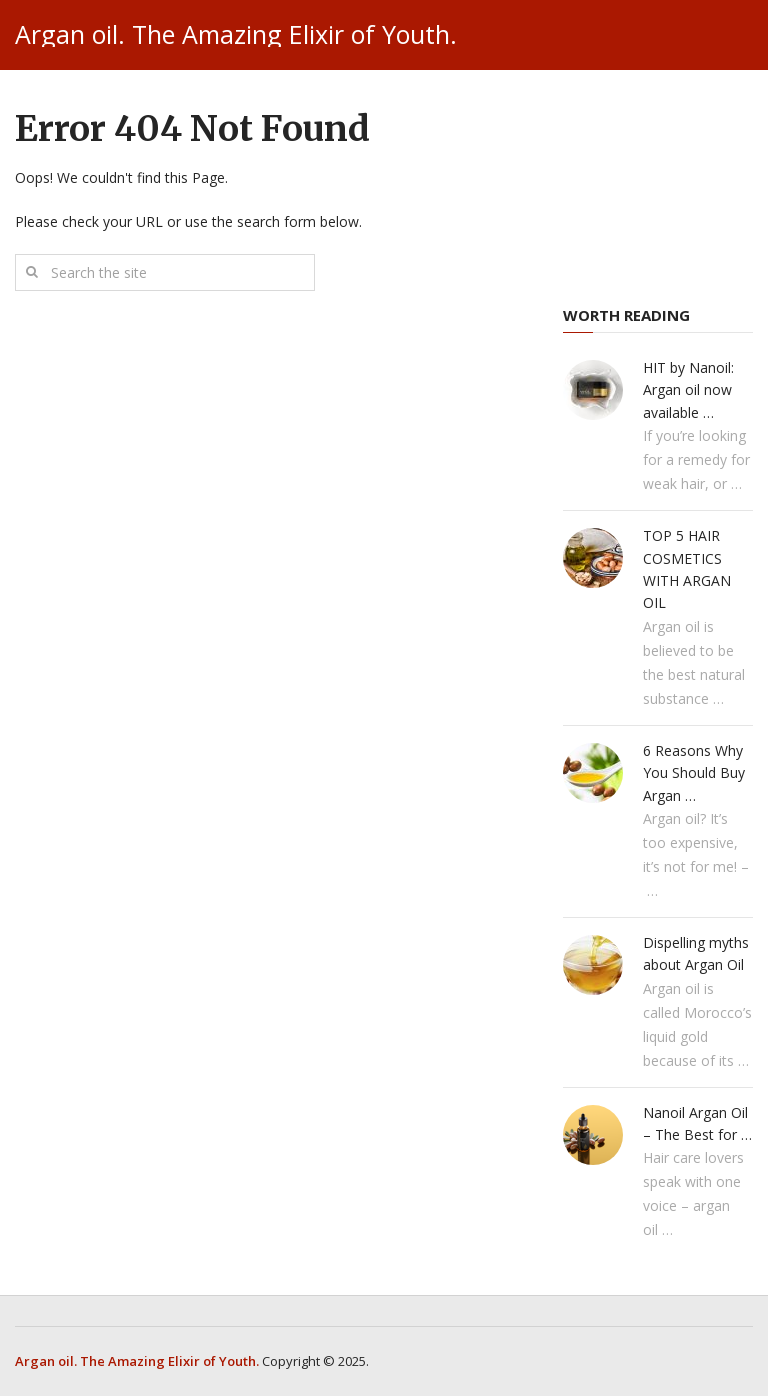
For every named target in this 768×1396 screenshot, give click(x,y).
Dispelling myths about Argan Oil (696, 953)
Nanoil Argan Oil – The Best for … (697, 1123)
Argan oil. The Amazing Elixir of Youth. (236, 34)
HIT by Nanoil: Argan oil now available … (688, 390)
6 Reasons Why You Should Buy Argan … (694, 773)
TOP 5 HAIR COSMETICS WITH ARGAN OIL (687, 569)
